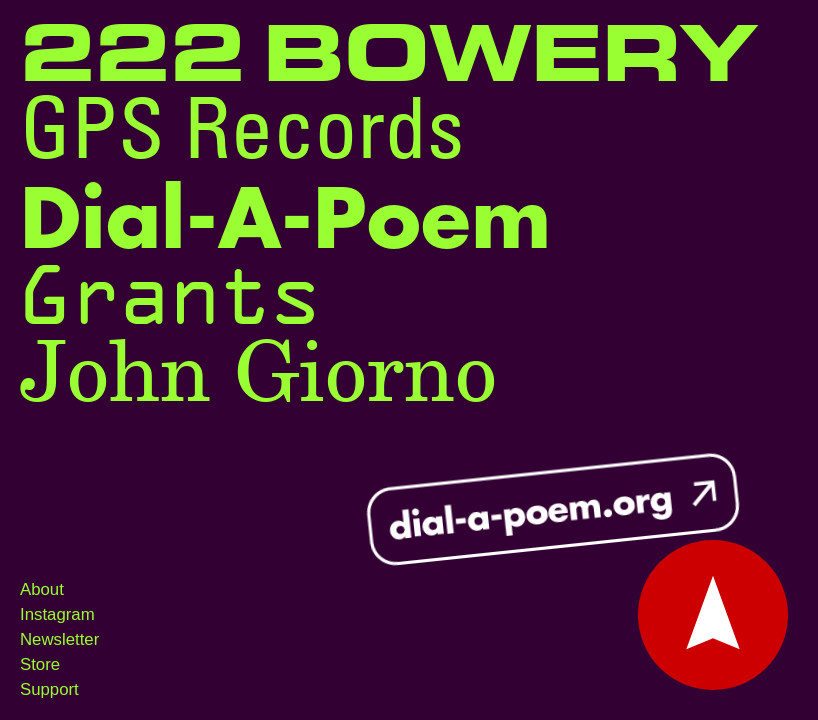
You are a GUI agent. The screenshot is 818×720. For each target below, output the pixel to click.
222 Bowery (389, 57)
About (42, 589)
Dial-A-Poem (285, 221)
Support (49, 689)
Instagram (57, 614)
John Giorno (258, 375)
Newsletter (59, 639)
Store (40, 664)
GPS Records (242, 135)
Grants (170, 295)
